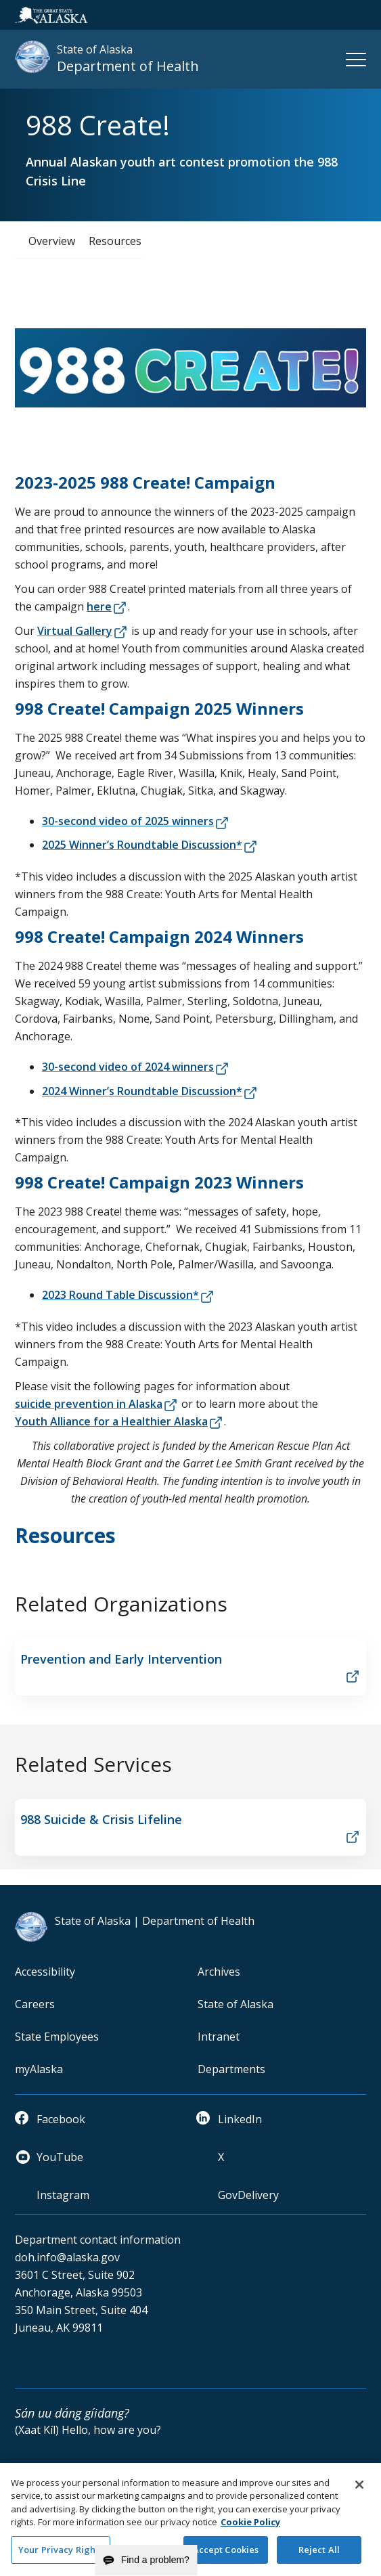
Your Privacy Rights (60, 2554)
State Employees (57, 2036)
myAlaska (39, 2069)
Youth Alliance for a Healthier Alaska (111, 1421)
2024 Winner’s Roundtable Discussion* (142, 1091)
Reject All (319, 2554)
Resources (115, 241)
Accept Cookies (226, 2554)
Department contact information (98, 2239)
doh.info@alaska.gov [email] (67, 2257)
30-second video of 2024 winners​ (128, 1066)
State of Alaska (235, 2004)
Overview (51, 241)
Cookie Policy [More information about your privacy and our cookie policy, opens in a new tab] (250, 2527)
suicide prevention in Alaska (88, 1403)
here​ (99, 606)
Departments (231, 2069)
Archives (219, 1971)
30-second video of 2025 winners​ (128, 821)
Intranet (219, 2036)
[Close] (359, 2489)
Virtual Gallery (74, 630)
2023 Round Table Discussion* (120, 1294)
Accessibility (45, 1971)
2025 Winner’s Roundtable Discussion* (142, 844)
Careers (35, 2004)
